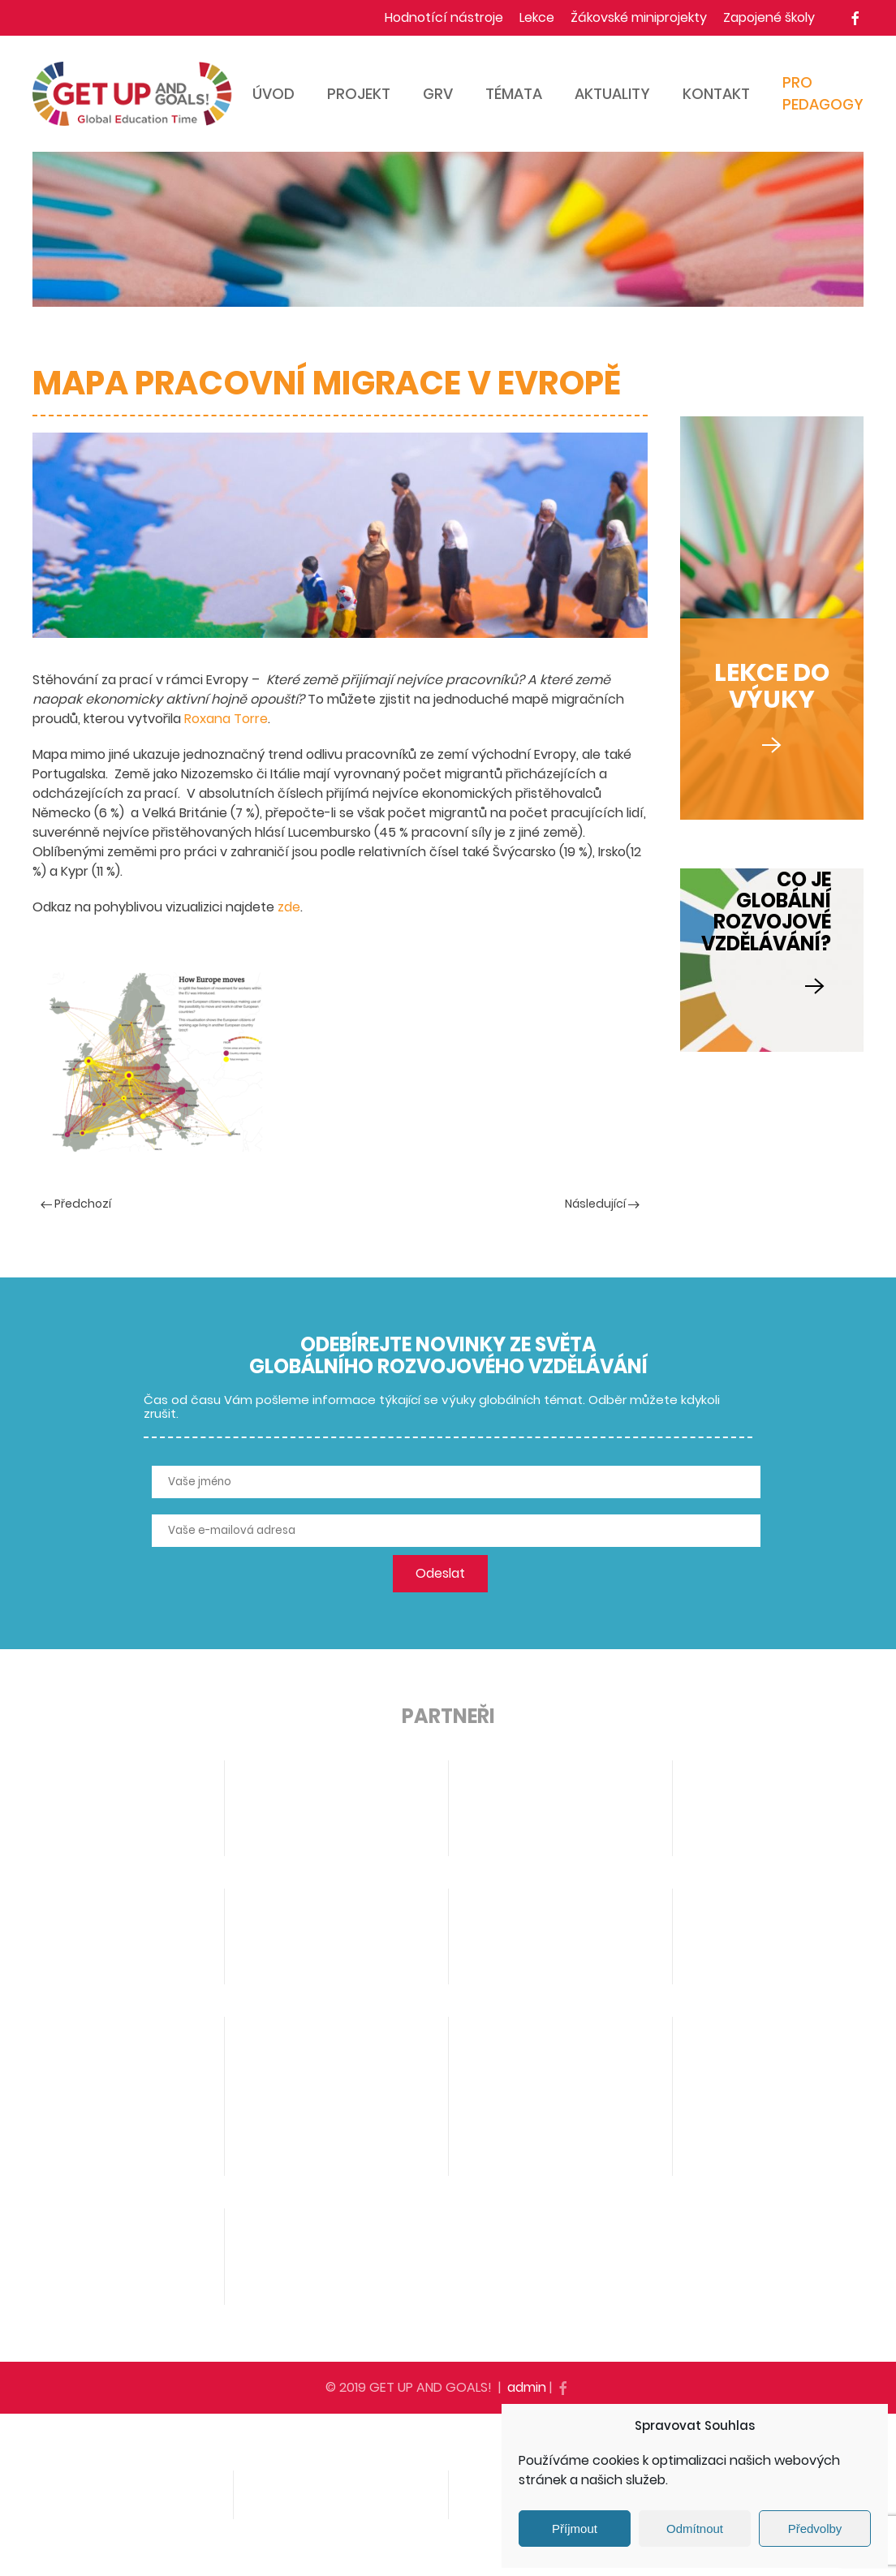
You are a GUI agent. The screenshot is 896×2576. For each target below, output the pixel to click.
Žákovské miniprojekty (639, 17)
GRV (438, 94)
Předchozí (76, 1203)
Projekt (358, 94)
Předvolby (815, 2528)
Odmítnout (694, 2528)
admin (526, 2387)
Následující (602, 1203)
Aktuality (612, 94)
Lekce (536, 17)
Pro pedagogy (823, 93)
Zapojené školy (769, 17)
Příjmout (574, 2528)
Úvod (273, 94)
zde (289, 907)
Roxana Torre (226, 718)
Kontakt (716, 94)
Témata (513, 94)
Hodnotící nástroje (444, 17)
